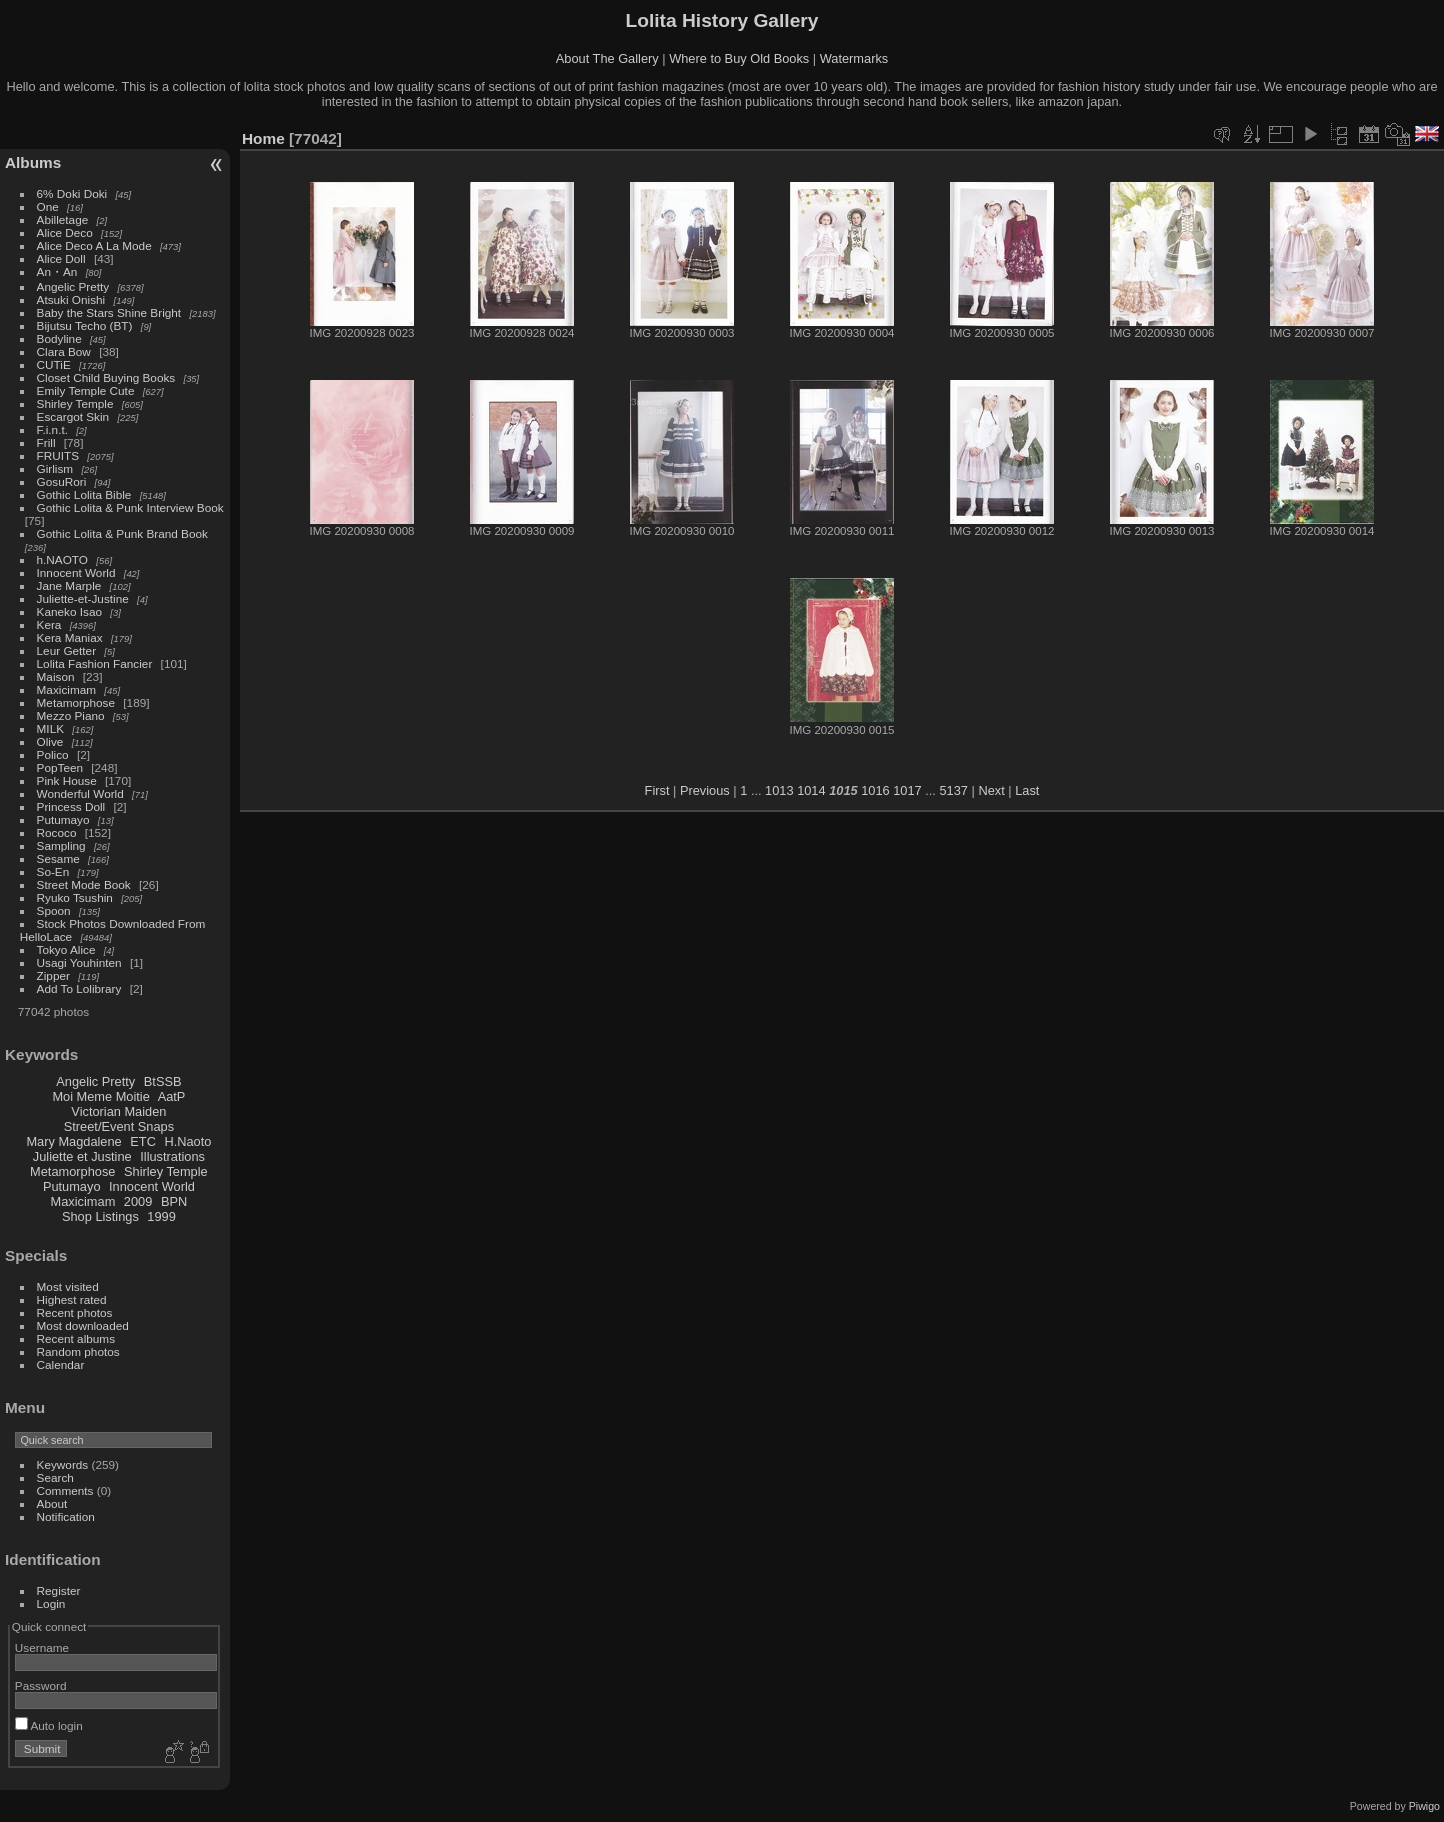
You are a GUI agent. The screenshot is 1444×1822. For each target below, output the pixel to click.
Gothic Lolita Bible (84, 494)
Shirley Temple (75, 403)
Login (51, 1603)
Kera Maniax (70, 637)
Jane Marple (69, 585)
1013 (779, 790)
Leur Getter (67, 650)
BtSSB (163, 1081)
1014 (811, 790)
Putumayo (63, 819)
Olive (50, 741)
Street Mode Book (84, 884)
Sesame (58, 858)
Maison (56, 676)
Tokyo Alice (66, 949)
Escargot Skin (73, 416)
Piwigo (1424, 1806)
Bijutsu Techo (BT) (85, 325)
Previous (705, 790)
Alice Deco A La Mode (94, 245)
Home (263, 138)
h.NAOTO (62, 559)
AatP (172, 1096)
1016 (875, 790)
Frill (46, 442)
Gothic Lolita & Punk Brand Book (122, 533)
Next (991, 790)
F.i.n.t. (52, 429)
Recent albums (76, 1338)
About (52, 1503)
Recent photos (75, 1312)
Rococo (57, 832)
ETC (143, 1141)
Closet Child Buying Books (106, 377)
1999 (161, 1216)
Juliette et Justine (82, 1156)
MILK (50, 728)
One (48, 206)
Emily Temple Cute (86, 390)
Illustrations (172, 1156)
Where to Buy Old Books (739, 58)
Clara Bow (64, 351)
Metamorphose (76, 702)
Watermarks (854, 58)
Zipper (53, 975)
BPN (174, 1201)
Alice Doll (61, 258)
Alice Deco (65, 232)
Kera (49, 624)
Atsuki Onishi (71, 299)
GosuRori (62, 481)
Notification (66, 1516)
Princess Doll (71, 806)
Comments (65, 1490)
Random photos (78, 1351)
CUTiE (54, 364)
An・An (57, 271)
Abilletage (63, 219)
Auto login (49, 1725)
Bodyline (59, 338)
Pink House (67, 780)
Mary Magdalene (73, 1141)
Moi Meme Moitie (100, 1096)
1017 (907, 790)
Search (55, 1477)
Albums (33, 162)
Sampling (61, 845)
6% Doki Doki (72, 193)
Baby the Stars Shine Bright (109, 312)
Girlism (55, 468)
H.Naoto (187, 1141)
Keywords (63, 1464)
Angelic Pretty (73, 286)
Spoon (54, 910)
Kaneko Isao (69, 611)
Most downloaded (83, 1325)
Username (42, 1647)
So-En (53, 871)
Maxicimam (66, 689)
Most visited (68, 1286)
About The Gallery (607, 58)
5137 (953, 790)
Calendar (61, 1364)
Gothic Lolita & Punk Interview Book (130, 507)
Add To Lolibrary (79, 988)
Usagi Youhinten (79, 962)
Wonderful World (80, 793)
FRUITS (58, 455)
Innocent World (76, 572)
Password (41, 1685)
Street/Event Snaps (119, 1126)
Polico (53, 754)
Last (1027, 790)
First (657, 790)
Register (59, 1590)
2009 (138, 1201)
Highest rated (72, 1299)
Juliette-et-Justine (83, 598)
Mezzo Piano (71, 715)
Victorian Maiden (118, 1111)
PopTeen (60, 767)
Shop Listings (100, 1216)
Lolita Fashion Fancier (95, 663)
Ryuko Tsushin (75, 897)
